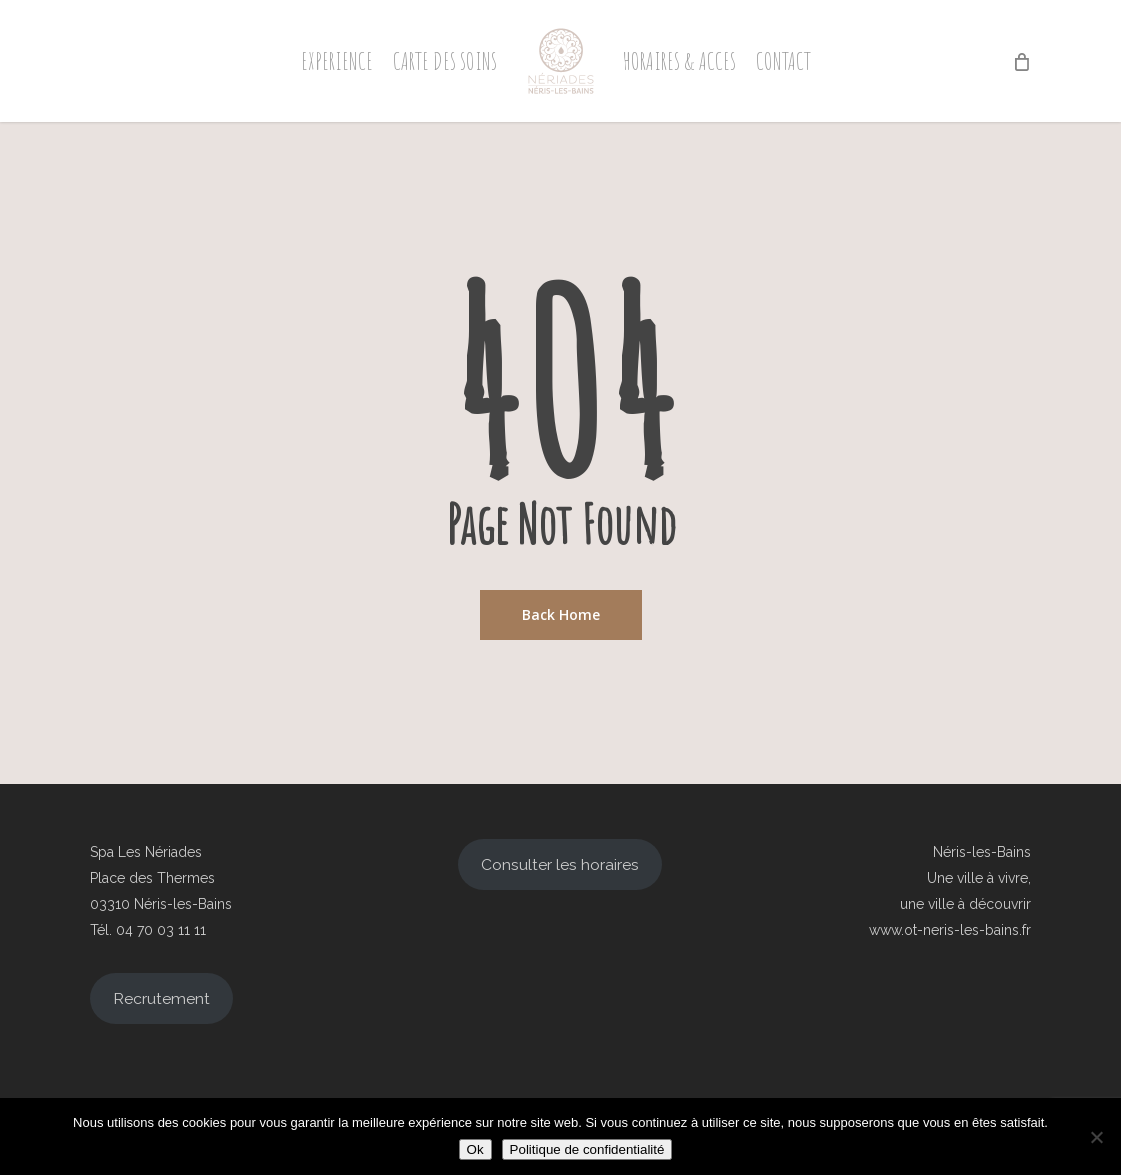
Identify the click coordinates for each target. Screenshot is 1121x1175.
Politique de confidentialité (587, 1149)
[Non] (1096, 1137)
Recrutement (161, 998)
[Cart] (1020, 61)
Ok (475, 1149)
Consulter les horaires (560, 864)
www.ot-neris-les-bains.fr (950, 930)
